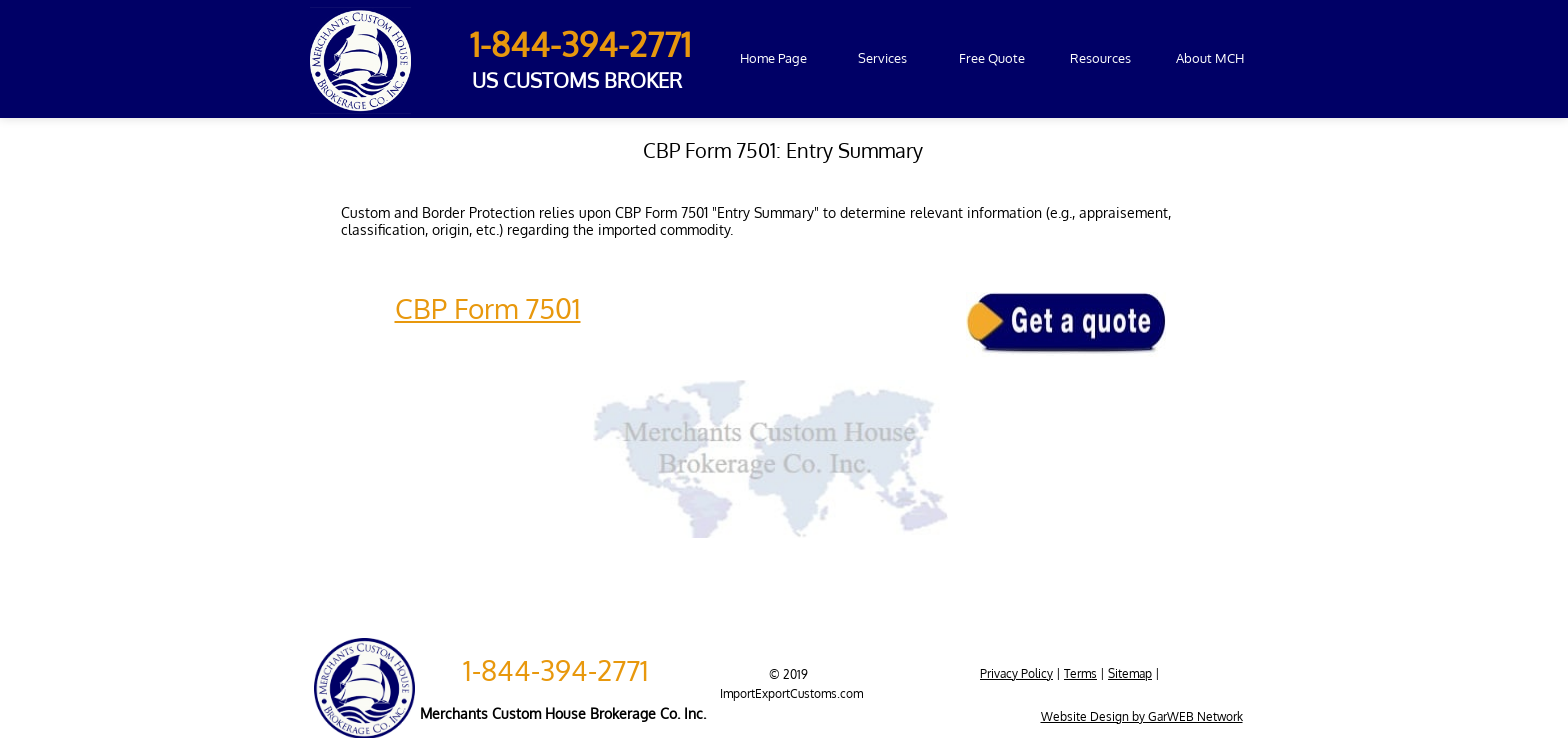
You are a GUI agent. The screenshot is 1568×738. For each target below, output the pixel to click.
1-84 (500, 44)
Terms (1080, 673)
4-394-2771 (581, 670)
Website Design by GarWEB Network (1142, 716)
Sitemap (1130, 673)
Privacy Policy (1016, 673)
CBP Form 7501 (488, 308)
